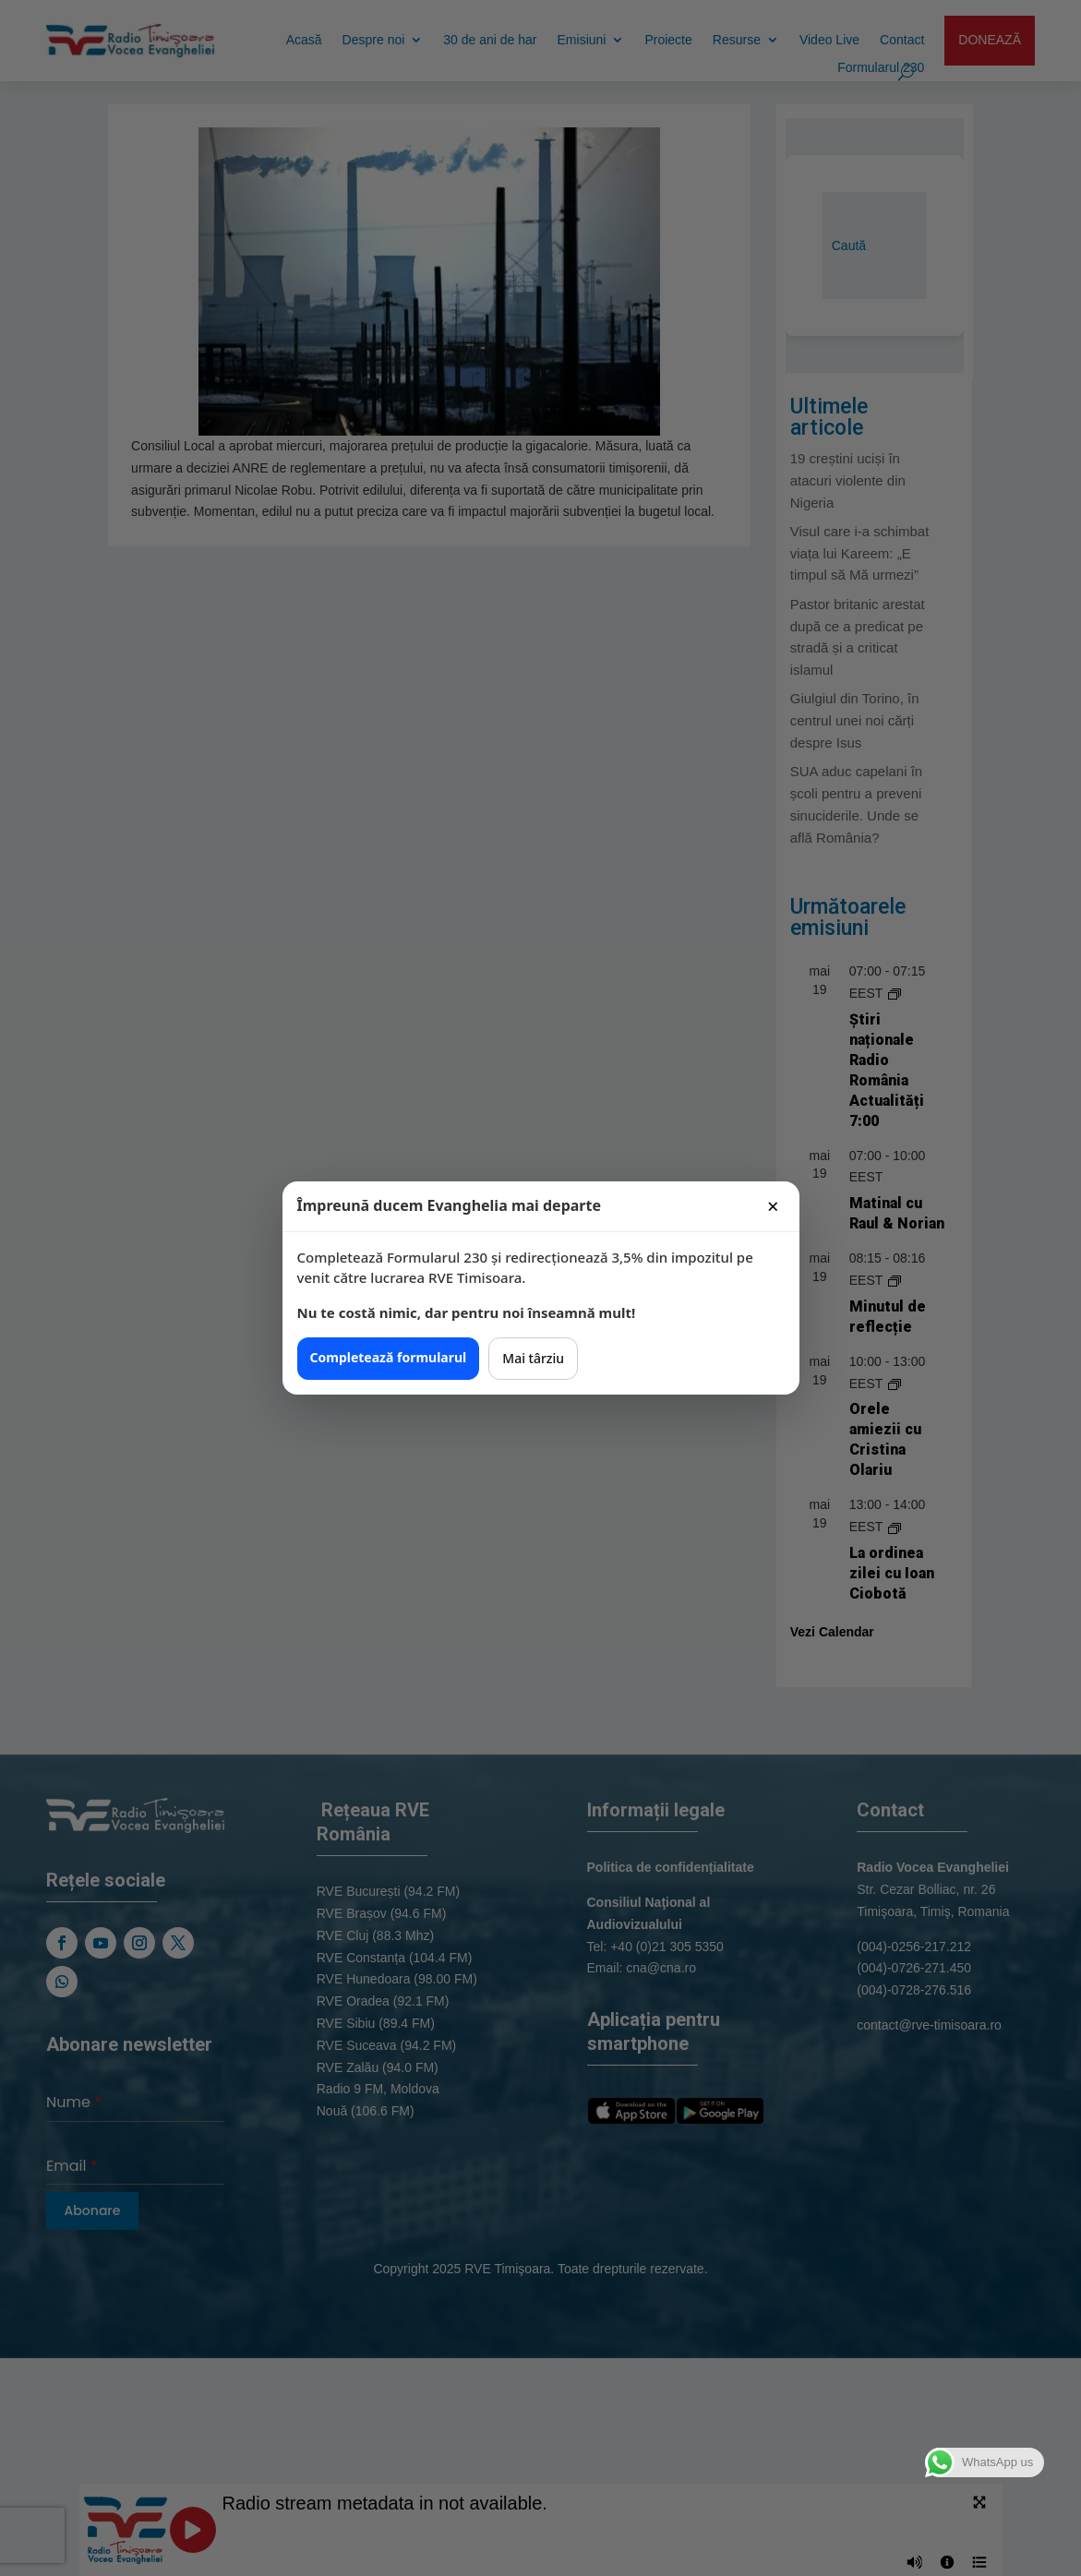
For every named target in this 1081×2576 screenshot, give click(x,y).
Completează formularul (388, 1357)
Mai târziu (533, 1358)
